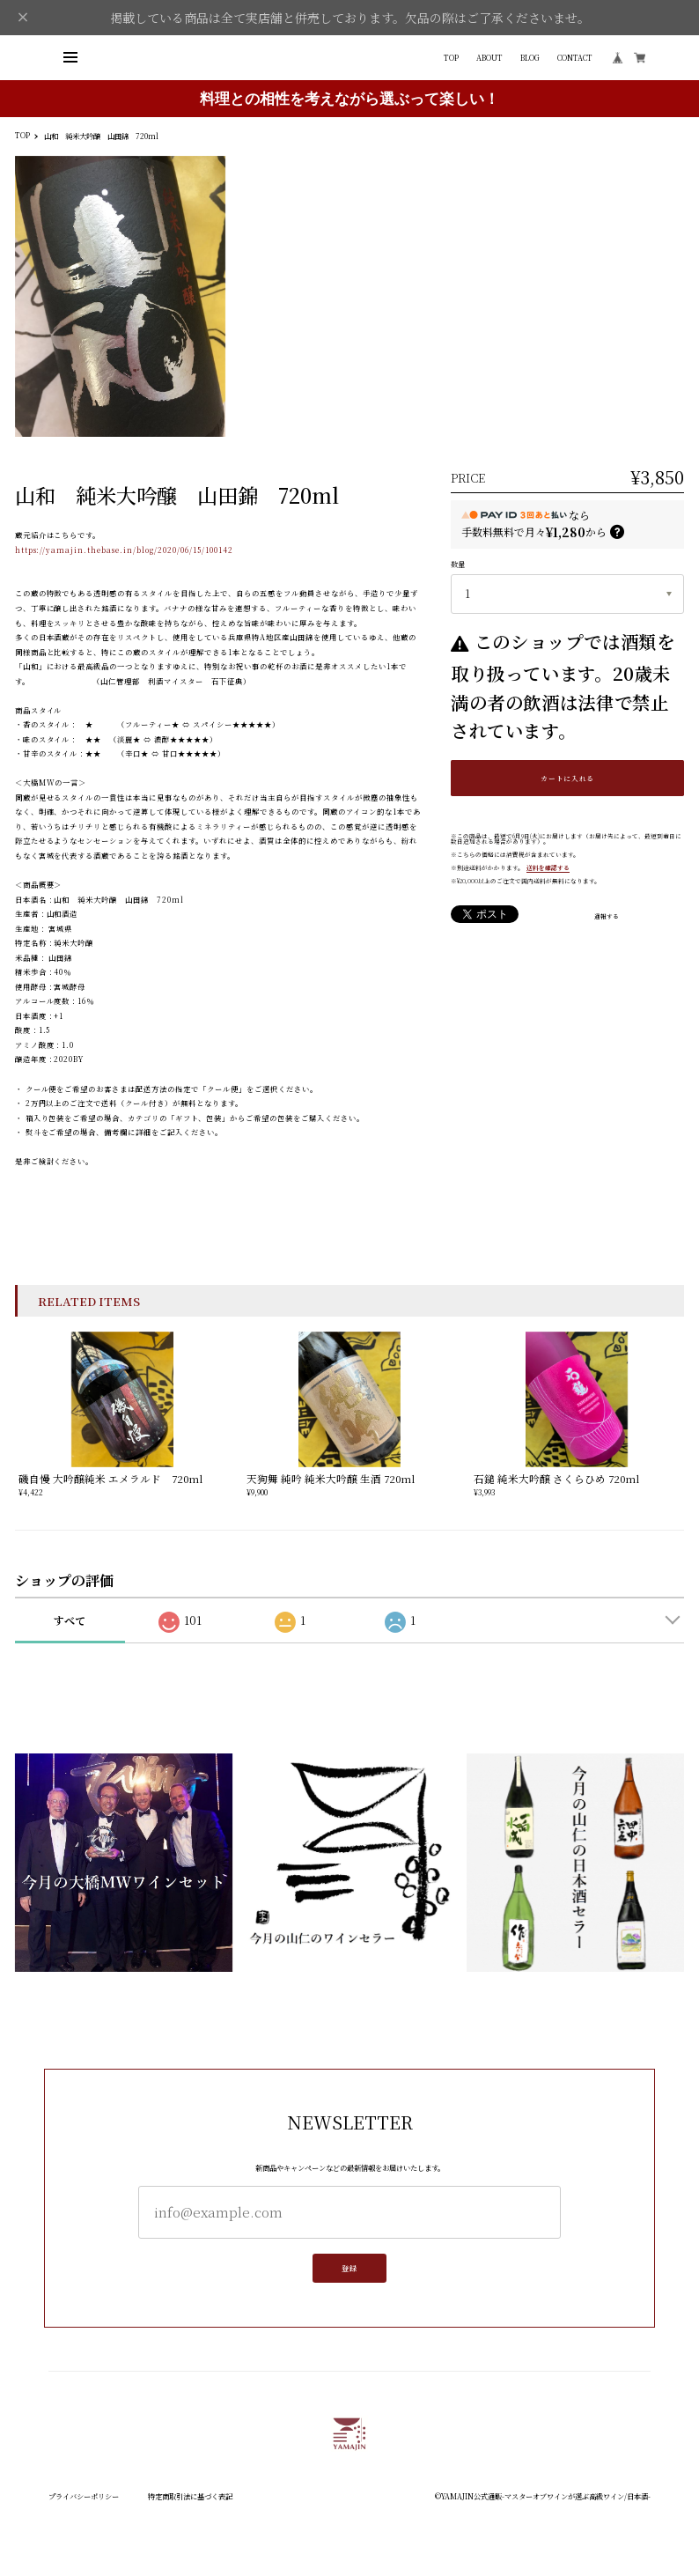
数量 (458, 563)
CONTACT (574, 57)
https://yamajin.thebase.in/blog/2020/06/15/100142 (124, 549)
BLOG (530, 57)
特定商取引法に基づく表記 (190, 2496)
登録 (349, 2273)
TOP (451, 57)
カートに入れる (567, 778)
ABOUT (489, 57)
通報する (606, 916)
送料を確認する (548, 867)
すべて (69, 1620)
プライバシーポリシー (83, 2496)
